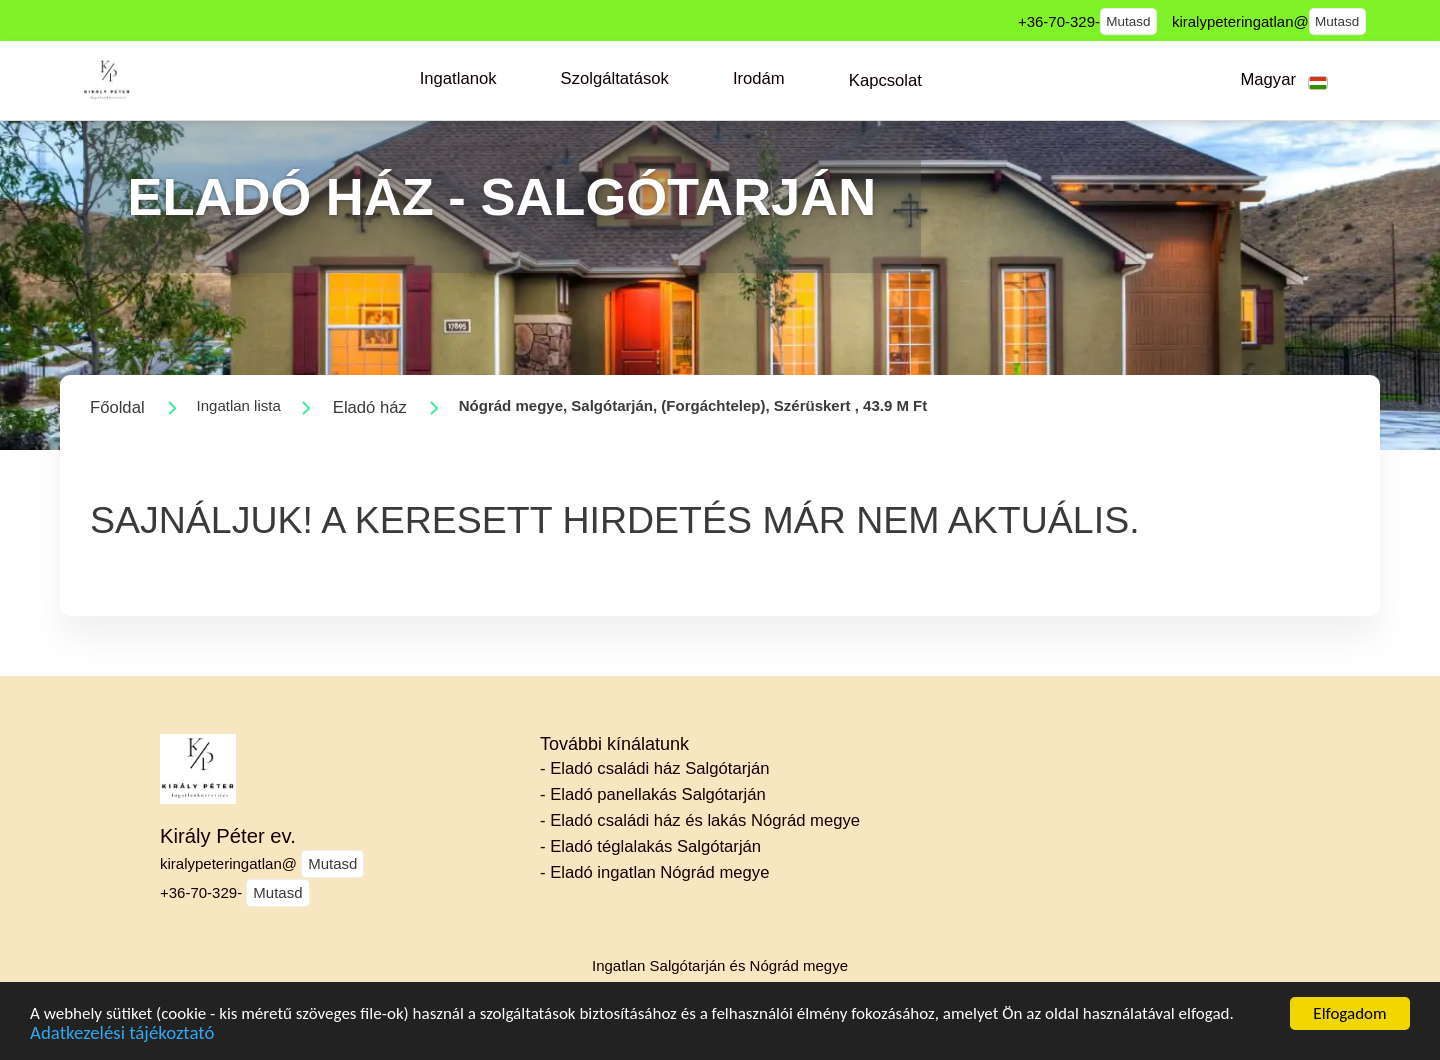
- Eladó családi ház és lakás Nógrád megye (700, 820)
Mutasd (1128, 21)
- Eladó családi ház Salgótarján (654, 768)
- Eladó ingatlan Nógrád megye (654, 872)
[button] (458, 79)
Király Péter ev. (228, 836)
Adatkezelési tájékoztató (122, 1045)
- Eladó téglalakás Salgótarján (650, 846)
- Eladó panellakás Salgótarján (653, 794)
